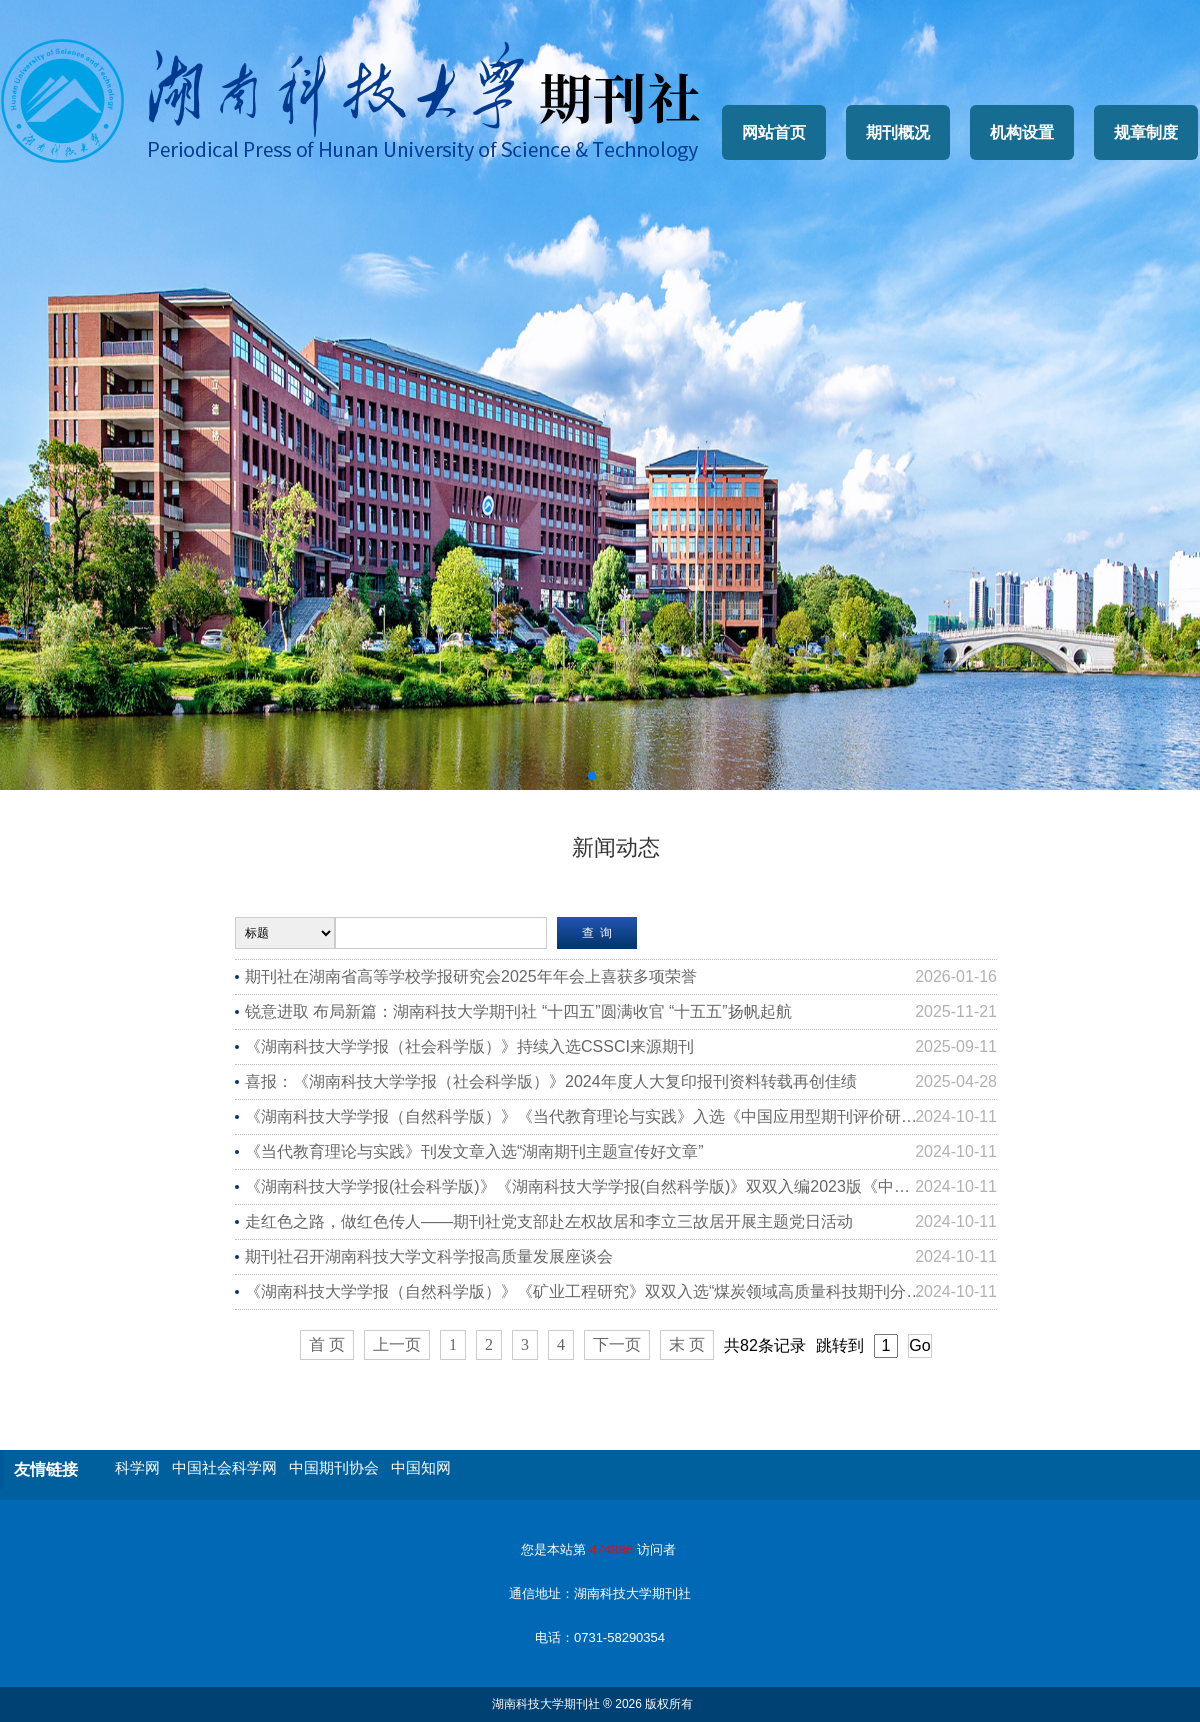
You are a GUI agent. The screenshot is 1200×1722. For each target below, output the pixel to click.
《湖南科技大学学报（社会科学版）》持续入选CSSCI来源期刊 (469, 1046)
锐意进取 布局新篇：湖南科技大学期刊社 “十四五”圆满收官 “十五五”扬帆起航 (518, 1011)
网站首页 (774, 132)
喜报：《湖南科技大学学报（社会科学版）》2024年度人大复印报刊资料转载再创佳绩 (551, 1081)
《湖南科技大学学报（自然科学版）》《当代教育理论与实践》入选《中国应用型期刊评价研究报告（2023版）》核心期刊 (621, 1116)
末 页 (687, 1344)
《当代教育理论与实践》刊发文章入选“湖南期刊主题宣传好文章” (474, 1151)
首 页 (327, 1344)
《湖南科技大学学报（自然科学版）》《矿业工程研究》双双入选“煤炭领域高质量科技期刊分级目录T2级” (619, 1291)
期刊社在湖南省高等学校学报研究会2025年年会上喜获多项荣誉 (471, 976)
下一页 (617, 1344)
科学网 (137, 1467)
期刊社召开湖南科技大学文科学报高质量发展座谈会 (429, 1256)
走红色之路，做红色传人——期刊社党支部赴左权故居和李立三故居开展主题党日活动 (549, 1221)
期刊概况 (898, 132)
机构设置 (1022, 132)
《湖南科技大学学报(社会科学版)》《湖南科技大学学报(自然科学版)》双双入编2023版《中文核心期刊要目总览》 (621, 1186)
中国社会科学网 (224, 1467)
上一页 (397, 1344)
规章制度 (1146, 132)
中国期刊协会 (334, 1467)
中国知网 (421, 1467)
